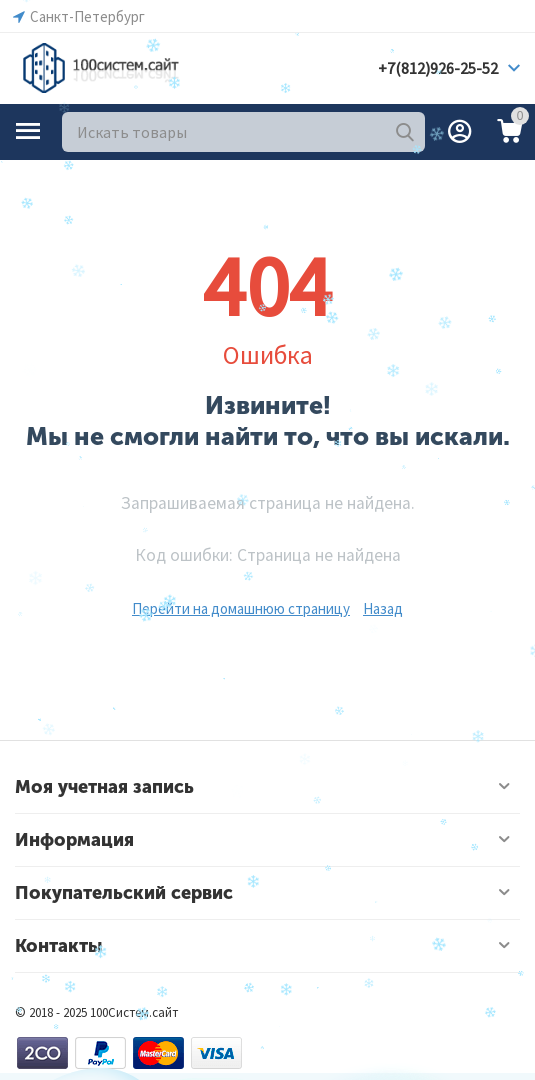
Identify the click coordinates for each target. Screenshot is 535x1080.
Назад (383, 608)
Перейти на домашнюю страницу (241, 608)
